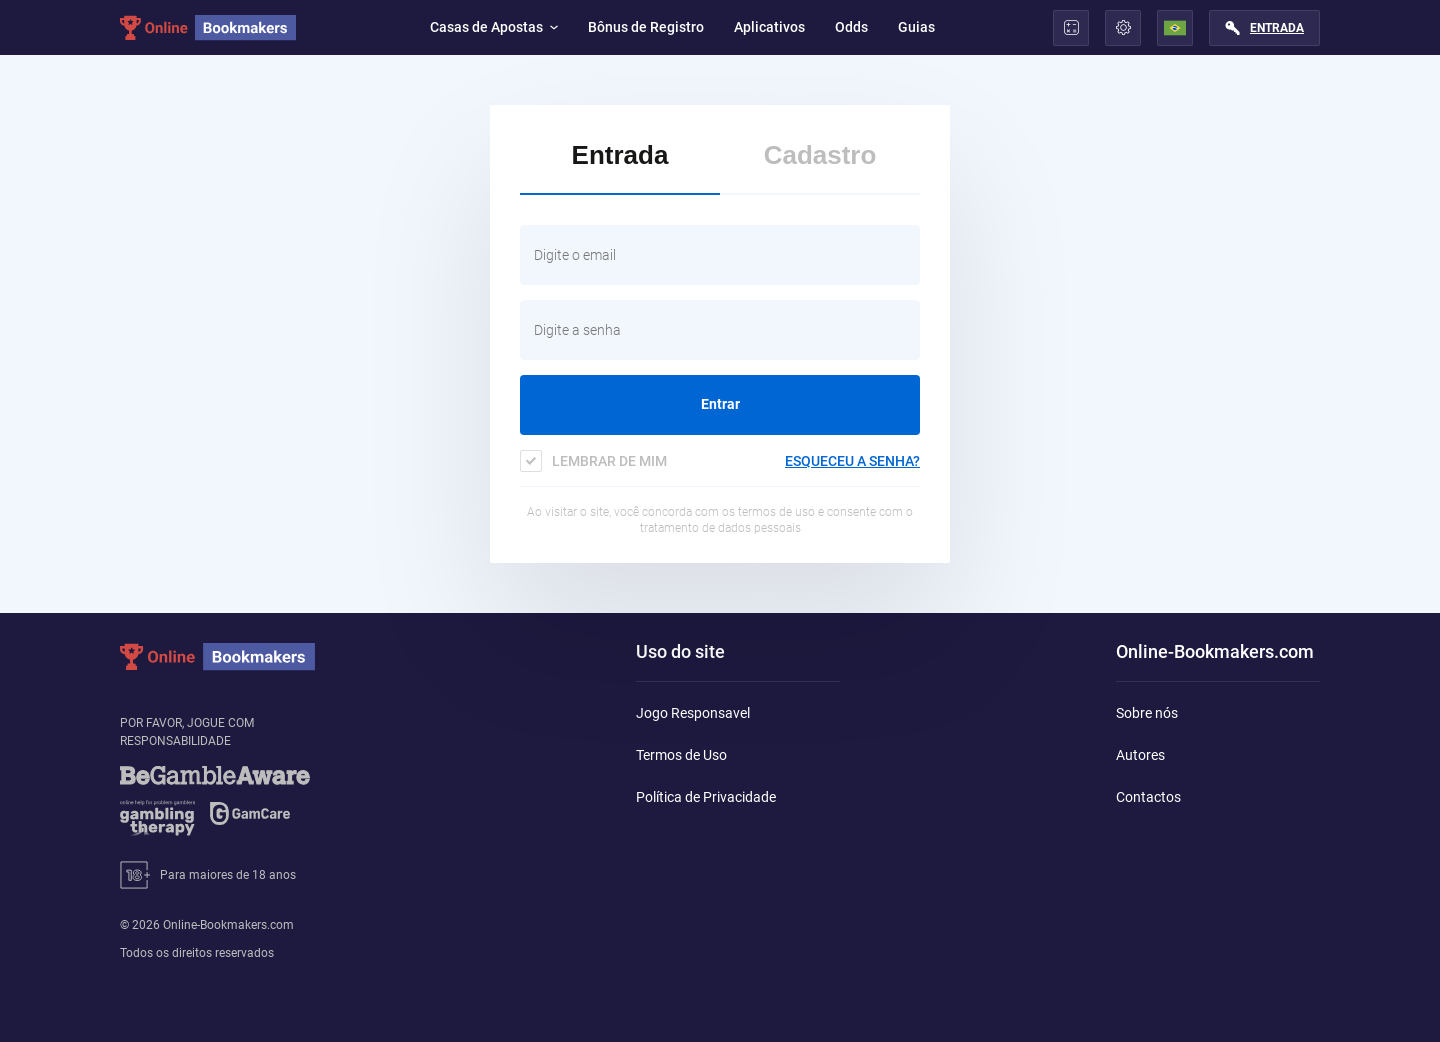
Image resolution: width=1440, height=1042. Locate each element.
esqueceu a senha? (852, 461)
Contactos (1148, 797)
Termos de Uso (681, 755)
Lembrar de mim (609, 461)
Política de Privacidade (706, 797)
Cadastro (820, 155)
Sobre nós (1147, 713)
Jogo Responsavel (693, 713)
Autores (1140, 755)
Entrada (1277, 28)
